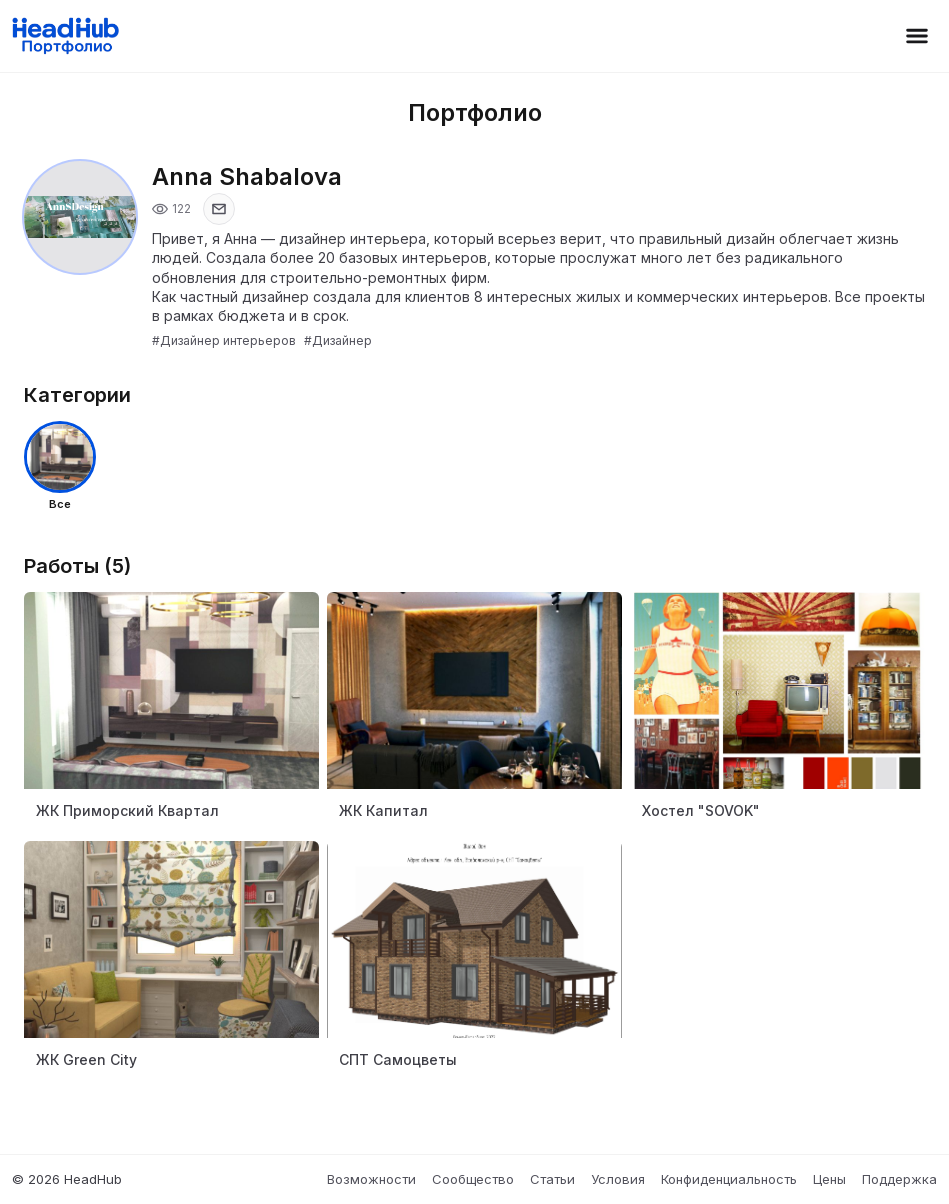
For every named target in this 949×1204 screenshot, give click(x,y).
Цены (829, 1179)
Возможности (371, 1179)
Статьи (552, 1179)
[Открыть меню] (917, 36)
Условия (618, 1179)
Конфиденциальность (729, 1179)
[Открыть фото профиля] (80, 217)
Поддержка (899, 1179)
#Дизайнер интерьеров (224, 340)
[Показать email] (219, 209)
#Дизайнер (338, 340)
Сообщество (473, 1179)
